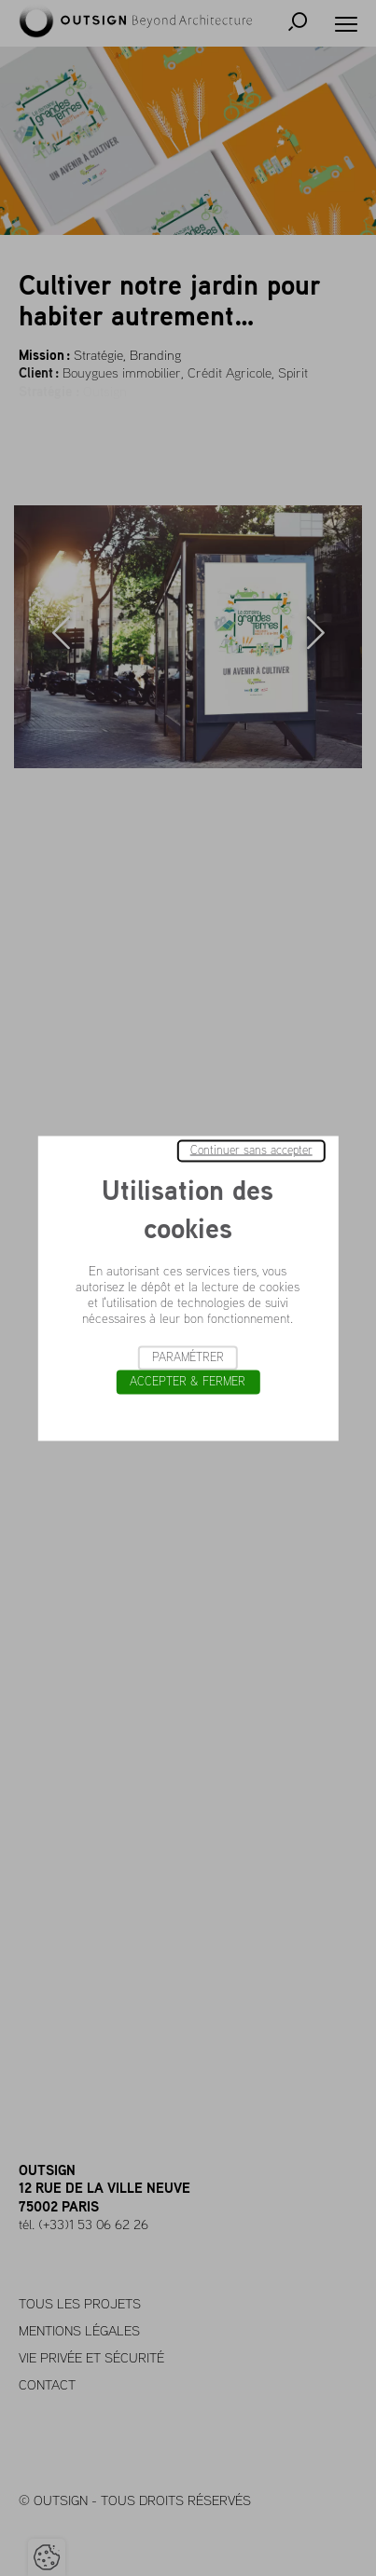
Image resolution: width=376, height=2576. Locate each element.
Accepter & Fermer (187, 1381)
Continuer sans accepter (251, 1150)
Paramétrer (188, 1357)
